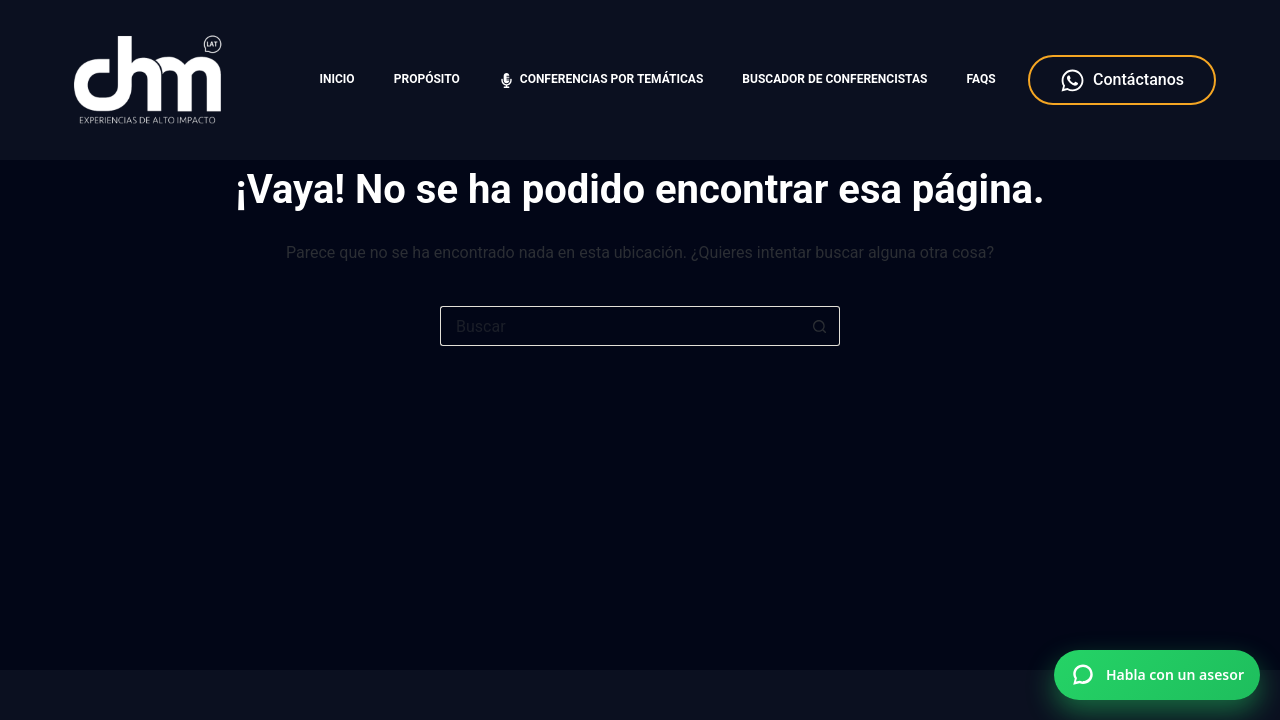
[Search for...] (620, 326)
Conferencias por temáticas (601, 79)
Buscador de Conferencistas (834, 79)
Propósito (427, 79)
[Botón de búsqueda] (820, 326)
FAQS (980, 79)
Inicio (337, 79)
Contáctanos (1122, 80)
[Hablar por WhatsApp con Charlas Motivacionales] (1157, 675)
